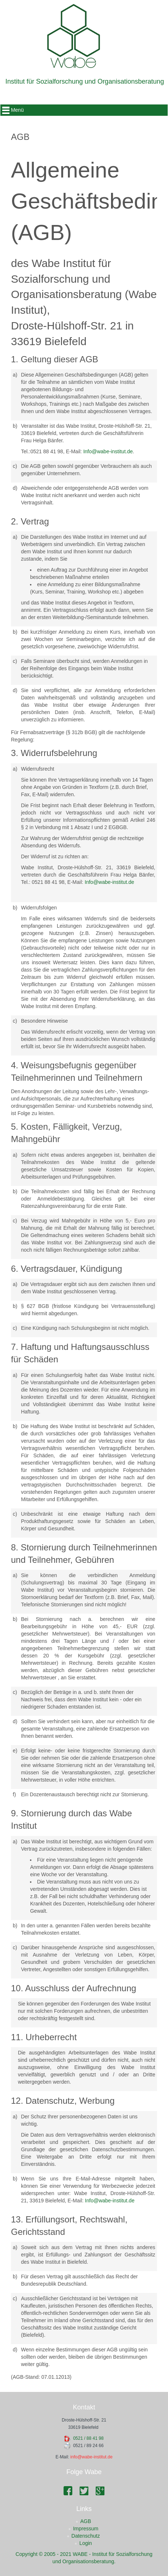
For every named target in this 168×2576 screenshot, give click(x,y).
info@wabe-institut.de (91, 2456)
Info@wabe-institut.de (108, 451)
